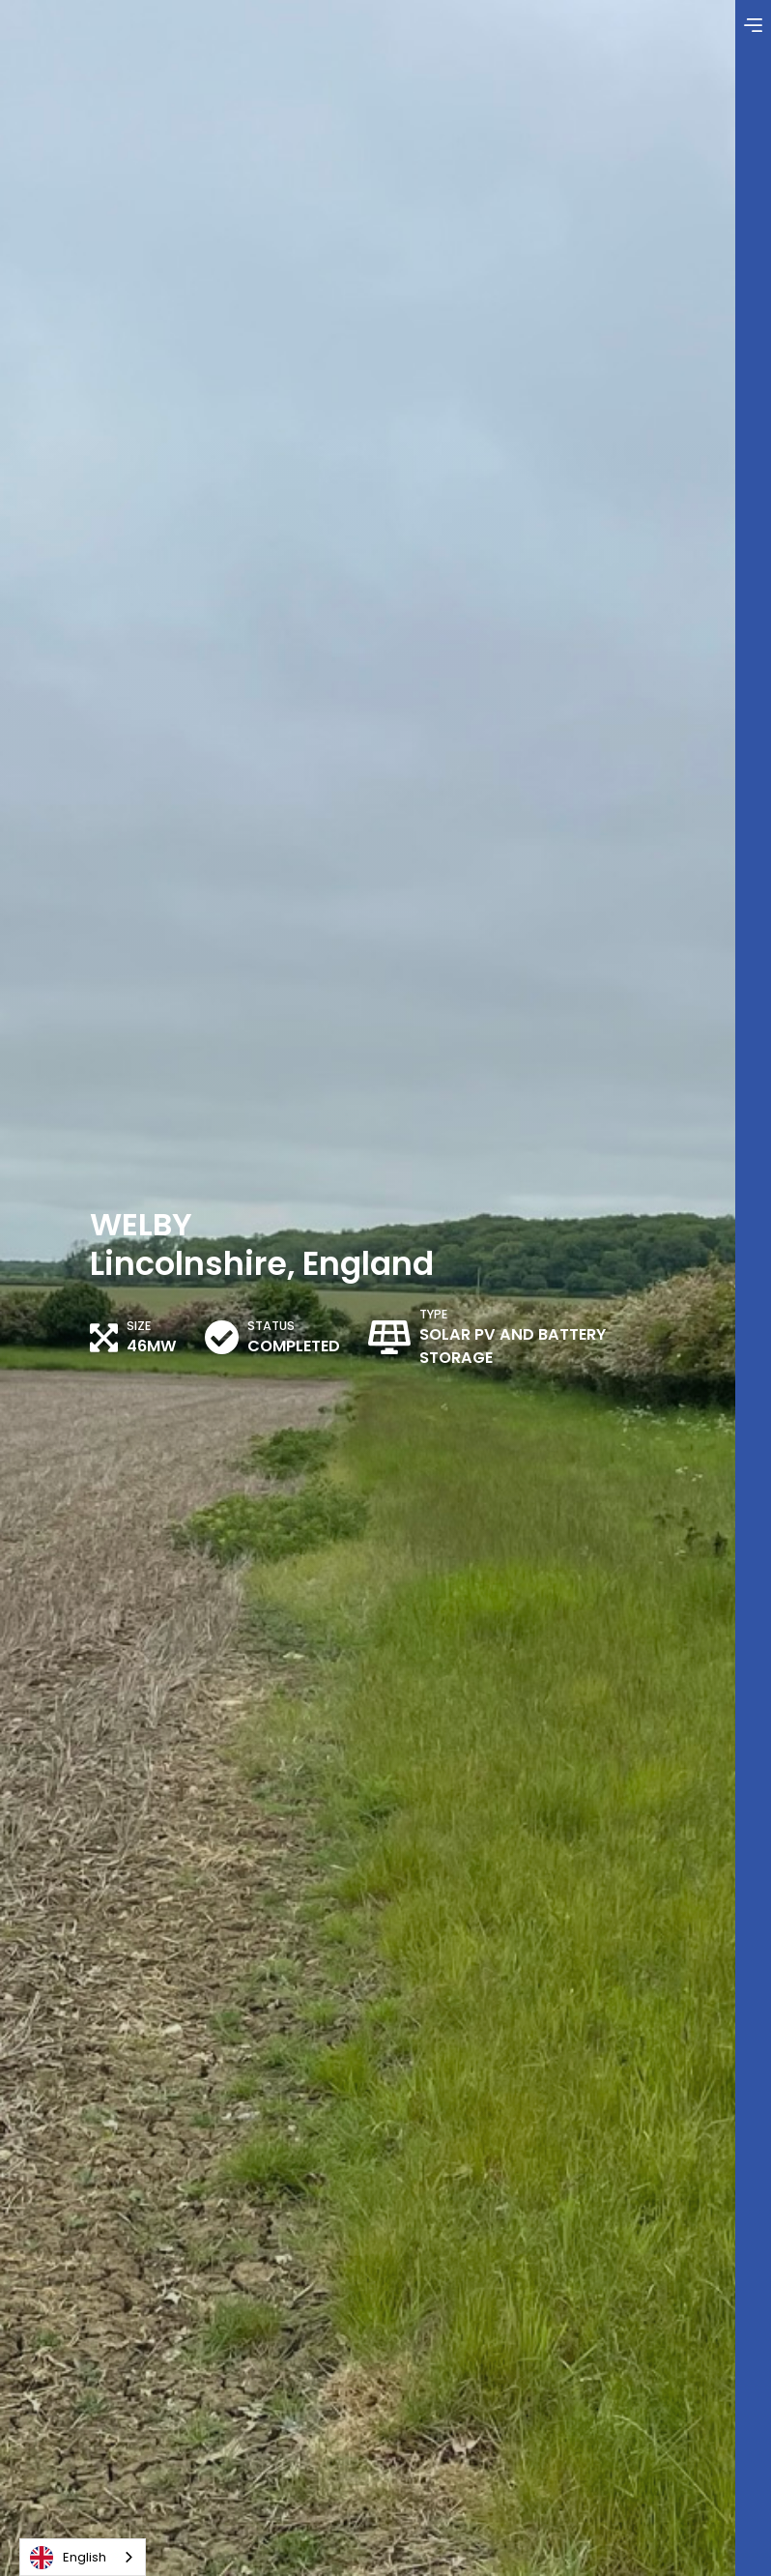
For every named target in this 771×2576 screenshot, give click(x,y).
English (68, 2557)
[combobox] (82, 2557)
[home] (120, 20)
